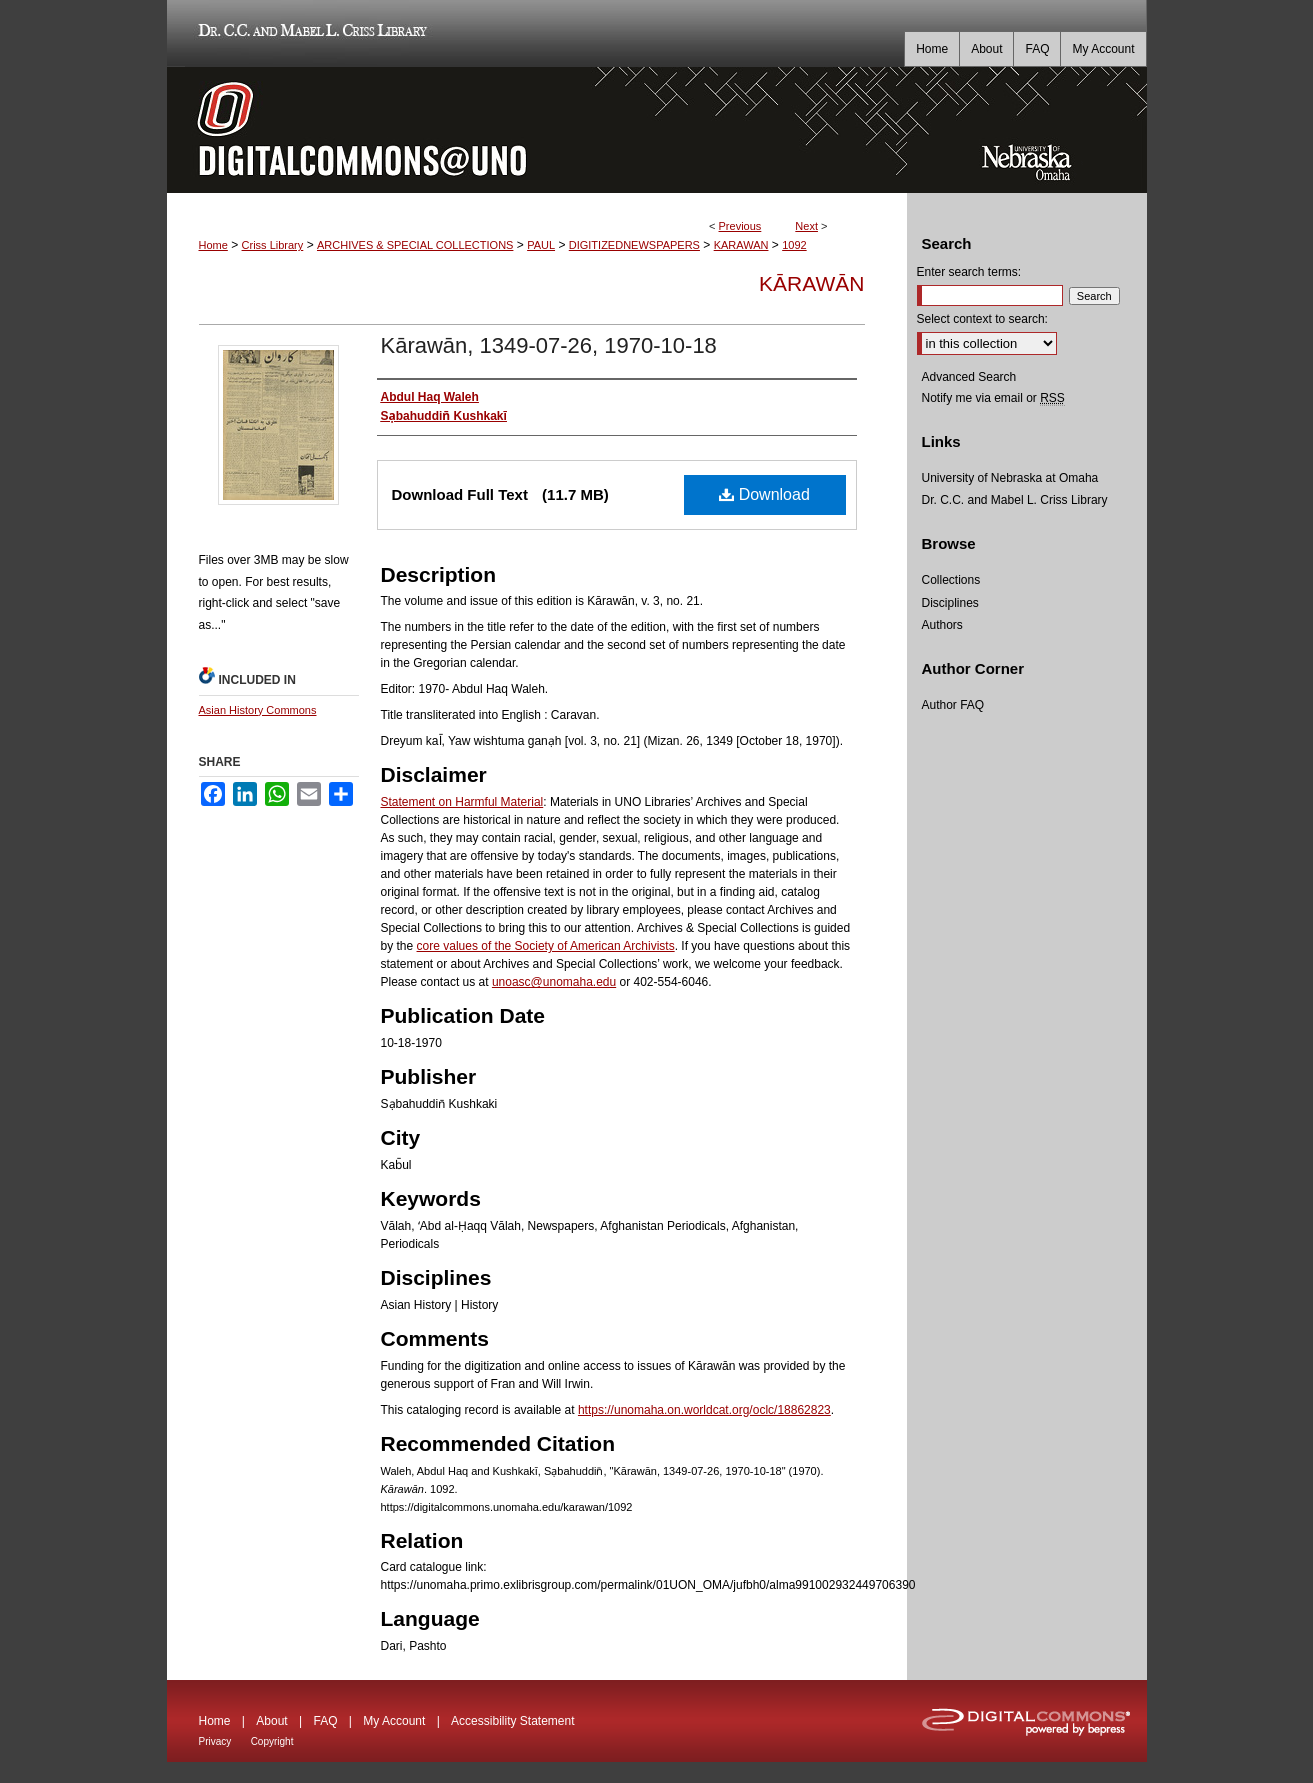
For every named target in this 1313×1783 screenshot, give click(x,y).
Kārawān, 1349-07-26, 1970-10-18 (549, 345)
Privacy (215, 1741)
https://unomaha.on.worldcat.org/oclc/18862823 (704, 1410)
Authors (942, 625)
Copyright (272, 1741)
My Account (394, 1721)
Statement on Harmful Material (462, 802)
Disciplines (950, 603)
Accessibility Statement (512, 1721)
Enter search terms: (969, 272)
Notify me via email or (993, 398)
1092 (794, 245)
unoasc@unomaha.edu (554, 982)
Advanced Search (969, 377)
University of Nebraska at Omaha (1010, 478)
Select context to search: (982, 319)
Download (764, 494)
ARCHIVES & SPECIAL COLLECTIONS (415, 245)
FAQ (325, 1721)
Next (806, 226)
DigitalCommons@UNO (537, 130)
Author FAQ (953, 705)
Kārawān (811, 283)
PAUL (541, 245)
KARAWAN (741, 245)
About (271, 1721)
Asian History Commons (258, 710)
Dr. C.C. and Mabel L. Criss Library (309, 33)
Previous (740, 226)
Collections (951, 580)
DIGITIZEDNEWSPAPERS (634, 245)
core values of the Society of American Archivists (546, 946)
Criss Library (273, 245)
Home (213, 245)
